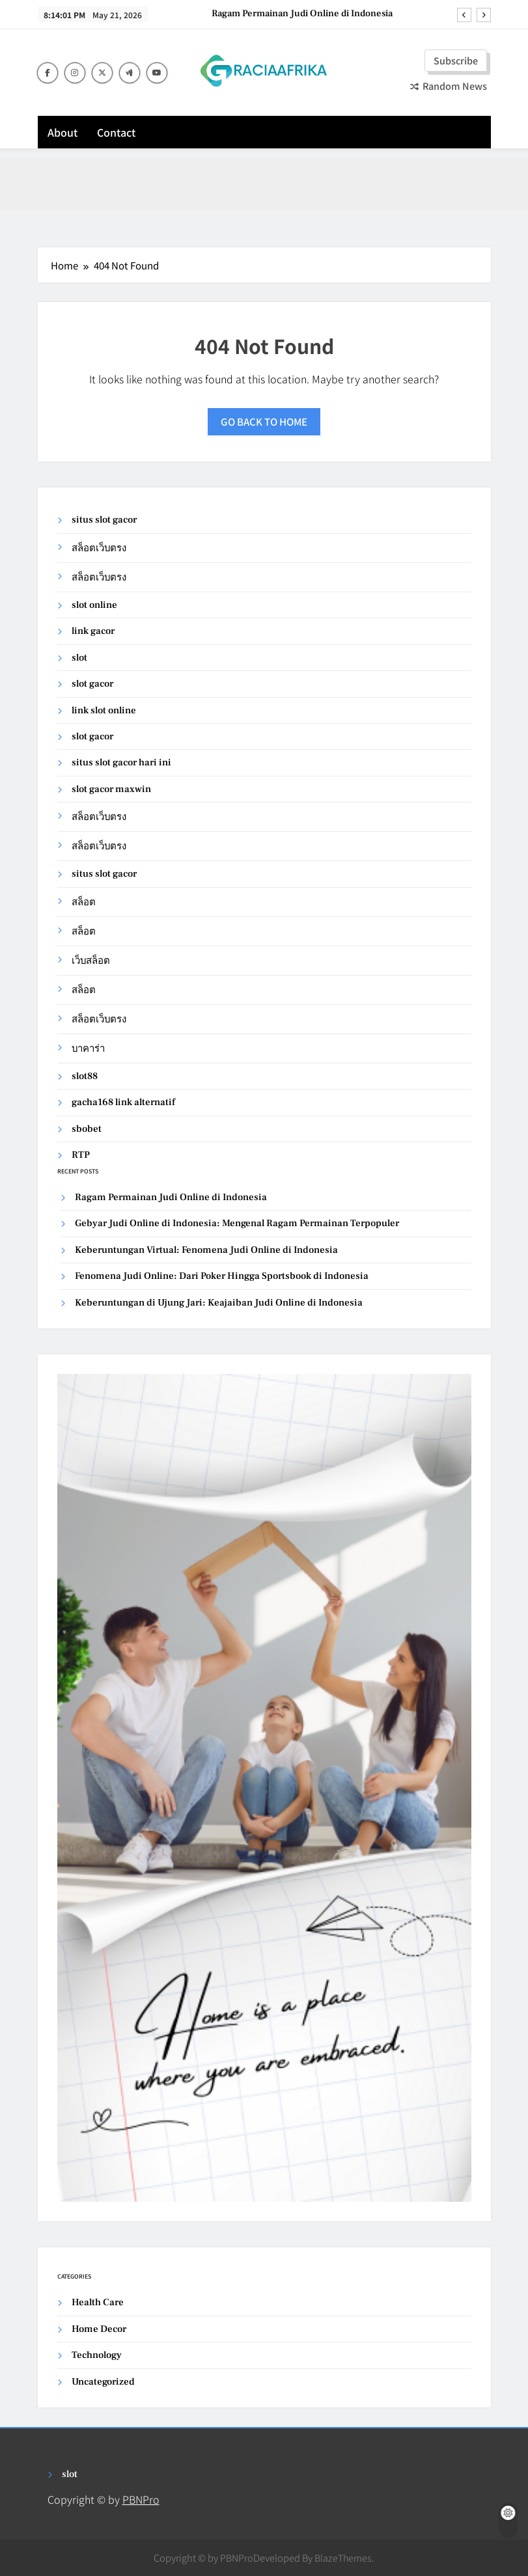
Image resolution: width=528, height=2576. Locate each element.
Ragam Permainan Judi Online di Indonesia (302, 13)
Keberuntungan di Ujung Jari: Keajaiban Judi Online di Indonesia (219, 1302)
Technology (97, 2355)
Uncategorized (103, 2382)
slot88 (85, 1076)
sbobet (87, 1129)
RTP (81, 1155)
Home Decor (99, 2329)
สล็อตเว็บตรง (99, 548)
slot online (94, 605)
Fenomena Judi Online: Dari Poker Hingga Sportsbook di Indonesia (221, 1276)
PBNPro (141, 2499)
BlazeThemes (343, 2557)
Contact (116, 132)
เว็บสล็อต (91, 961)
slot (79, 657)
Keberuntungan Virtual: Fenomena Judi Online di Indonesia (206, 1250)
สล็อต (84, 902)
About (62, 132)
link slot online (104, 710)
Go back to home (264, 421)
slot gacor (92, 684)
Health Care (98, 2302)
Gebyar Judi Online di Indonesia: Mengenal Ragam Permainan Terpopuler (237, 1223)
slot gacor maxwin (111, 789)
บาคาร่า (88, 1049)
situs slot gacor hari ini (121, 762)
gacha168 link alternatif (123, 1102)
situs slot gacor (104, 520)
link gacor (93, 631)
